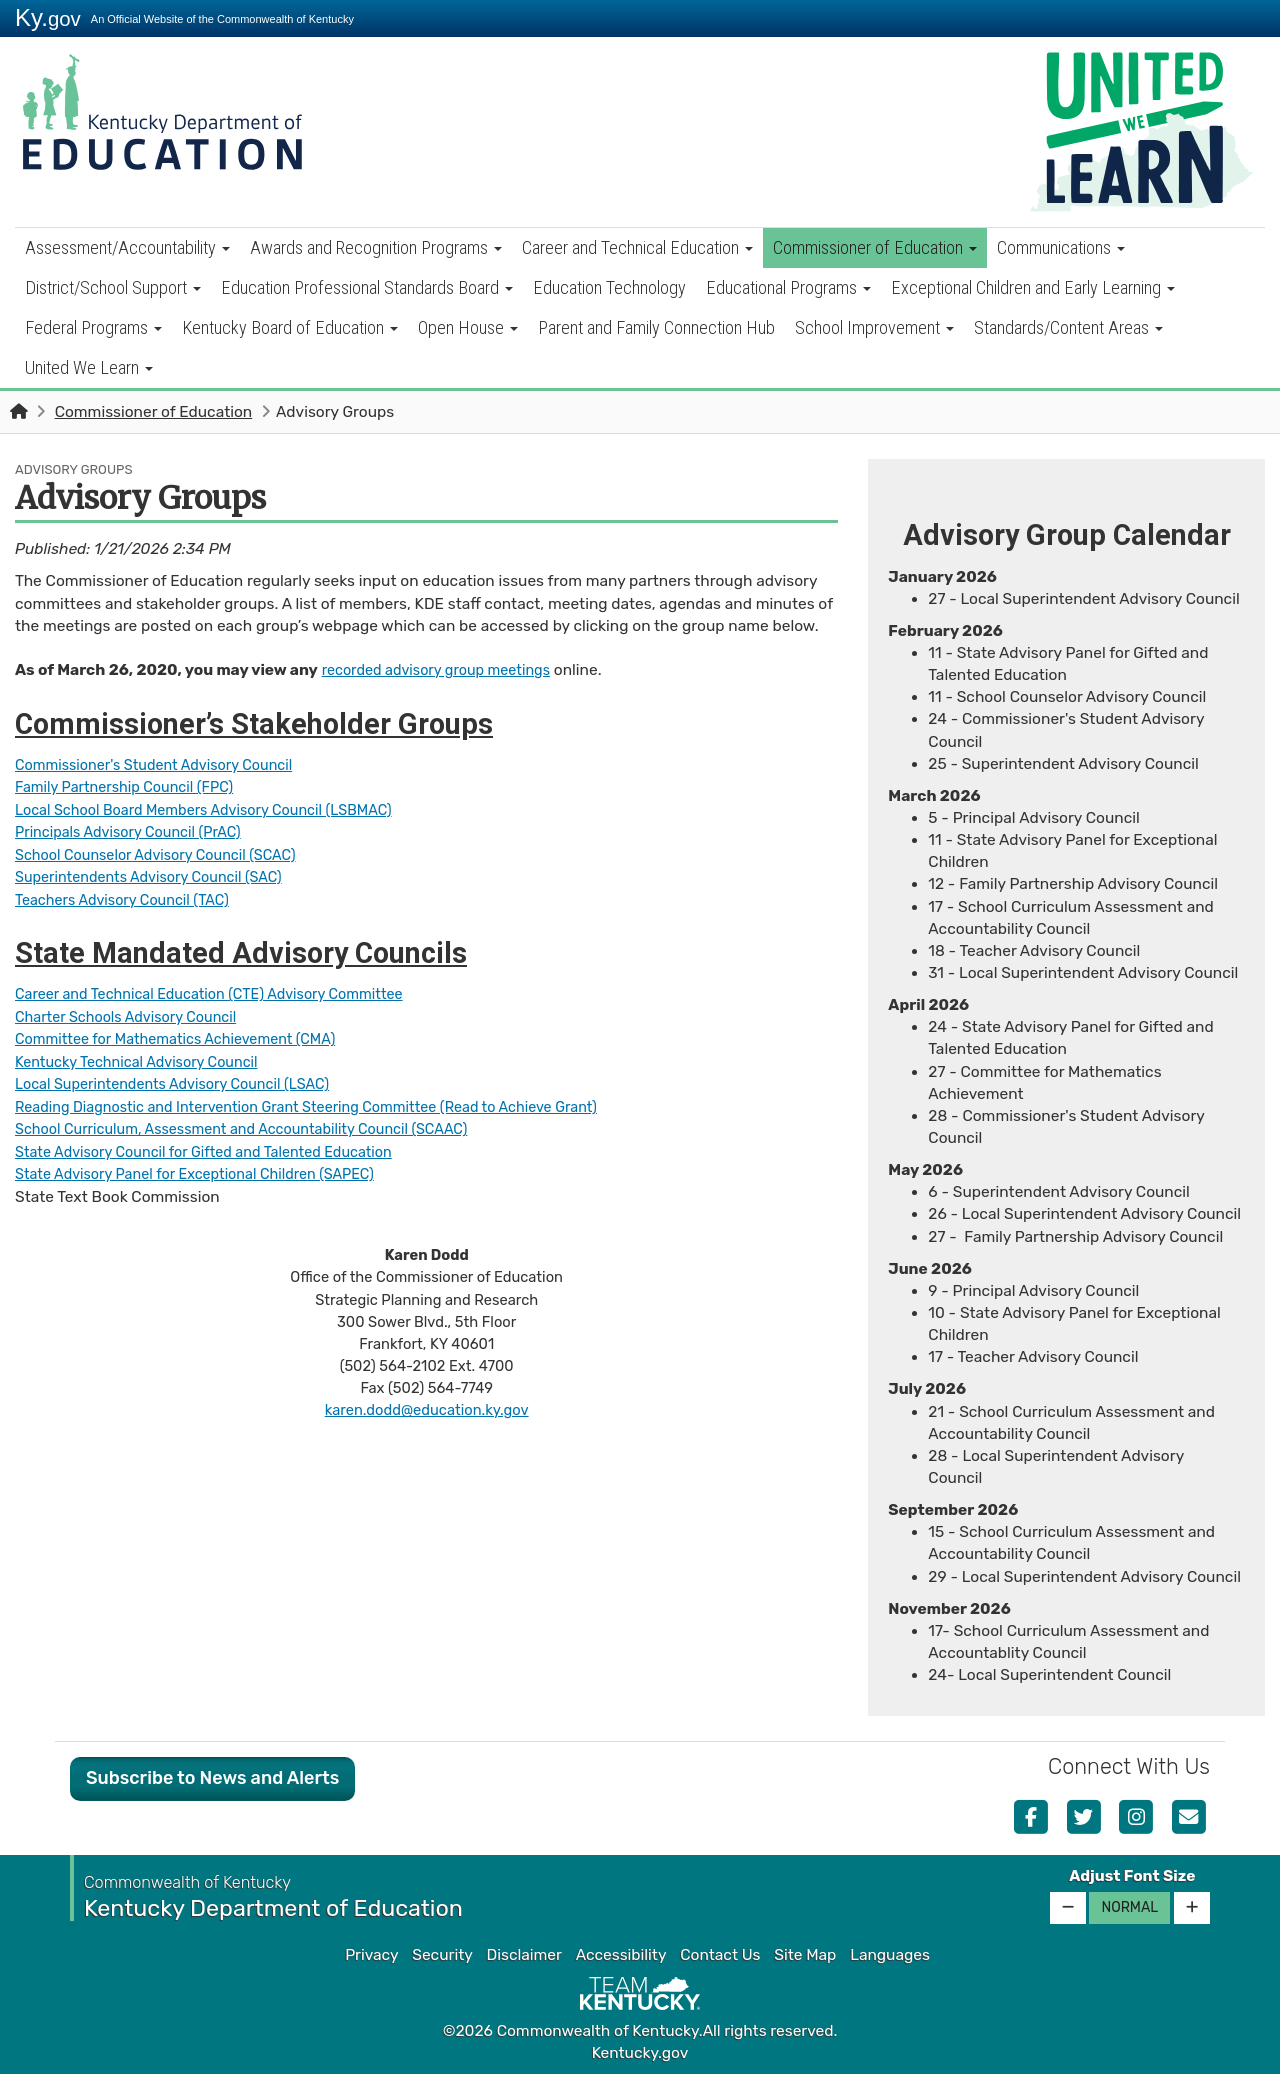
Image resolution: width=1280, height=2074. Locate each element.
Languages (890, 1955)
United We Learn (89, 367)
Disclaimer (524, 1955)
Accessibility (621, 1955)
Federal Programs (93, 327)
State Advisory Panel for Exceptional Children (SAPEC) (209, 1169)
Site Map (805, 1955)
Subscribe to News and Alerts (212, 1778)
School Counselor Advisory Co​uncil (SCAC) (166, 853)
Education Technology (609, 287)
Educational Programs (788, 287)
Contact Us (720, 1955)
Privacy (371, 1955)
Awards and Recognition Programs (376, 247)
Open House (468, 327)
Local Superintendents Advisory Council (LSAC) (185, 1080)
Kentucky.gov (640, 2053)
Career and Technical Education (637, 247)
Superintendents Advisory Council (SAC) (159, 875)
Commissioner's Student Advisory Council (165, 764)
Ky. (48, 17)
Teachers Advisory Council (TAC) (130, 897)
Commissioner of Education (875, 247)
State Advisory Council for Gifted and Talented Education (219, 1147)
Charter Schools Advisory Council (134, 1014)
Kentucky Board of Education (290, 327)
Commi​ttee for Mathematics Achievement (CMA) (188, 1036)
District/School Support (113, 287)
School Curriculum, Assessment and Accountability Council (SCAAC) (259, 1125)
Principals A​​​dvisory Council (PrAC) (137, 831)
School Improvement (874, 327)
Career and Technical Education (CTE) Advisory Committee (224, 992)
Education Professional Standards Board (367, 287)
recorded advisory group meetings (445, 670)
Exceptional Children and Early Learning (1033, 287)
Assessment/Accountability (127, 247)
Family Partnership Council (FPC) (133, 787)
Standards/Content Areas (1068, 327)
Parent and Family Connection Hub (656, 327)
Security (442, 1955)
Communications (1061, 247)
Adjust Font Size (1132, 1876)
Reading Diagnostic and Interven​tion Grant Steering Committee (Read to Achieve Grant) (330, 1102)
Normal (1129, 1907)
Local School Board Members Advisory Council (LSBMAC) (218, 809)
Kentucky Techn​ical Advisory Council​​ (146, 1058)
